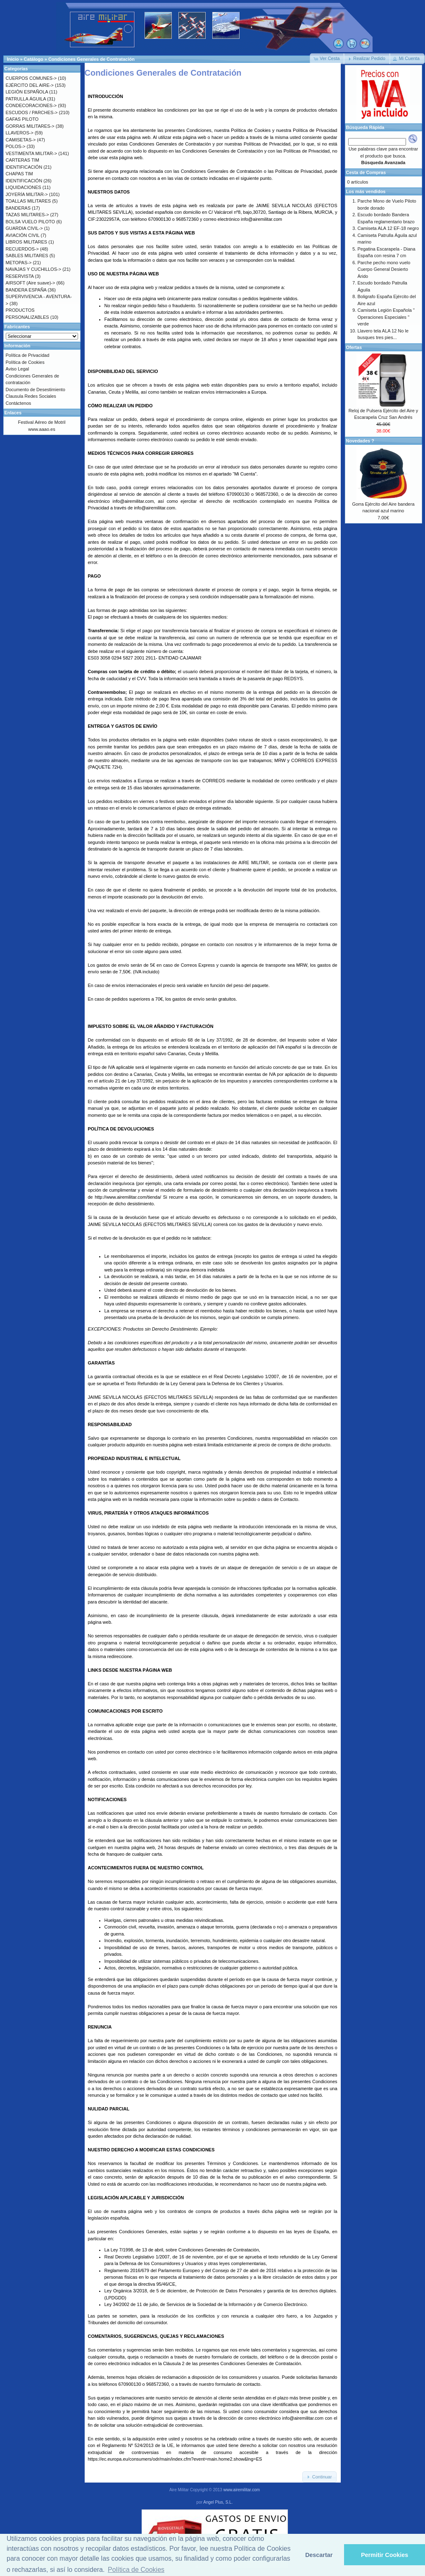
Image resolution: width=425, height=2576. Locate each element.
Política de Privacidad (28, 355)
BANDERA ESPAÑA (26, 289)
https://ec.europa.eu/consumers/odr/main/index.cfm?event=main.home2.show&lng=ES (175, 2459)
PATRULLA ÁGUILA (26, 98)
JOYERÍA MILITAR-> (27, 194)
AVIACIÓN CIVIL (23, 235)
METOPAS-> (19, 262)
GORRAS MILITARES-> (30, 126)
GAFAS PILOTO (22, 119)
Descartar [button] (318, 2555)
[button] (327, 58)
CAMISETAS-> (21, 139)
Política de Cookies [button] (136, 2569)
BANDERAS (18, 208)
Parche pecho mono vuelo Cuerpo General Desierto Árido (384, 269)
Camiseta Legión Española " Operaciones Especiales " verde (386, 317)
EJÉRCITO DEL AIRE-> (30, 85)
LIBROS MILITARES (26, 241)
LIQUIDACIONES (23, 187)
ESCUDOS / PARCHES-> (32, 112)
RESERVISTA (20, 276)
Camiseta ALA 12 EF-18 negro (388, 228)
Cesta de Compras (366, 172)
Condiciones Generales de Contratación (91, 59)
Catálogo (33, 59)
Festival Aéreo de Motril (42, 422)
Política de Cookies (25, 362)
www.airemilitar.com (241, 2490)
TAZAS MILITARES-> (27, 214)
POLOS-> (16, 146)
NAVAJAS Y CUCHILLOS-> (34, 269)
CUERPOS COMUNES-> (31, 78)
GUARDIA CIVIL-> (24, 228)
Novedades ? (360, 440)
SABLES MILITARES (27, 255)
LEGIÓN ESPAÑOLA (27, 91)
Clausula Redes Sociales (31, 396)
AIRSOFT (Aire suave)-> (30, 282)
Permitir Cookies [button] (384, 2555)
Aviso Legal (17, 368)
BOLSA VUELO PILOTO (30, 221)
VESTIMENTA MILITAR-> (31, 153)
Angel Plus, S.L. (218, 2502)
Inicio (13, 59)
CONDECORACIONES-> (31, 105)
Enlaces (13, 412)
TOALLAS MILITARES (28, 200)
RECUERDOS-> (22, 248)
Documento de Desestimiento (35, 389)
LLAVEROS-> (19, 132)
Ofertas (354, 347)
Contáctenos (18, 403)
